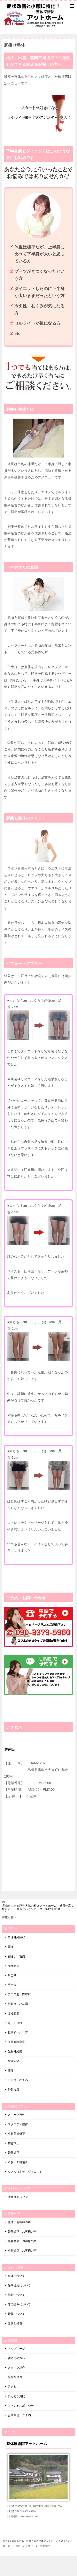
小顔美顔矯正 (16, 2133)
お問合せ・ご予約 (19, 2415)
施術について (16, 2294)
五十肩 (12, 1984)
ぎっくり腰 (15, 2023)
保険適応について (19, 2285)
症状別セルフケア (19, 2197)
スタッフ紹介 (16, 2367)
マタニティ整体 (18, 2124)
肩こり (12, 1975)
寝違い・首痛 (16, 1956)
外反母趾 (13, 2089)
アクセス (13, 2386)
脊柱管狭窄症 (16, 2041)
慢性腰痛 (13, 2013)
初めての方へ (16, 2358)
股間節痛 (13, 2061)
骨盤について (16, 2313)
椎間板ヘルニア (18, 2032)
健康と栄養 (15, 2323)
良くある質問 (16, 2396)
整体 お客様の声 (19, 2222)
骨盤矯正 (13, 2152)
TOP (38, 1907)
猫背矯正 (13, 2143)
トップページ (16, 2348)
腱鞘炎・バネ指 (18, 2003)
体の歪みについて (19, 2304)
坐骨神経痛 (15, 2051)
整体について (16, 2276)
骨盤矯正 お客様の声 (22, 2231)
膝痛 (11, 2070)
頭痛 (11, 1946)
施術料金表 (15, 2377)
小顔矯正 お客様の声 (22, 2250)
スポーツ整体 (16, 2114)
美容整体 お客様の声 (22, 2241)
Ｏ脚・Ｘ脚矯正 (18, 2162)
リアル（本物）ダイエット (25, 2171)
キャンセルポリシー (21, 2405)
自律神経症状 (16, 1937)
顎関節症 (13, 1965)
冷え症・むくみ (18, 2080)
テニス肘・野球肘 (19, 1994)
